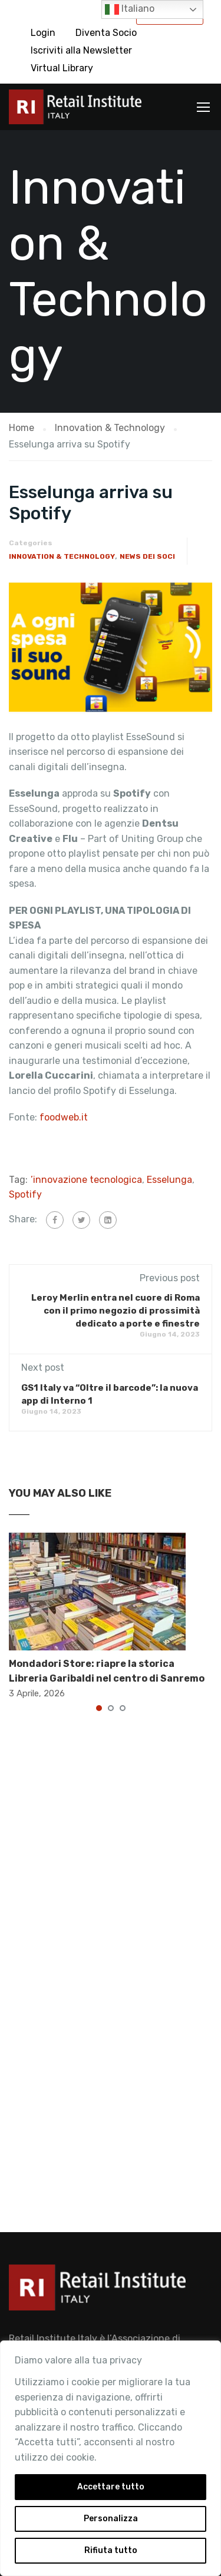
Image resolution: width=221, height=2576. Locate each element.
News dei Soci (147, 556)
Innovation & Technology (62, 556)
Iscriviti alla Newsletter (81, 50)
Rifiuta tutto (110, 2550)
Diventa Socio (106, 32)
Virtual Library (62, 68)
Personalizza (111, 2519)
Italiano (129, 9)
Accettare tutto (110, 2487)
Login (43, 32)
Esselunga (169, 1179)
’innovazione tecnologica (86, 1179)
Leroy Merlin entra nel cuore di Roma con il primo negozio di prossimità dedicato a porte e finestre (115, 1310)
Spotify (25, 1194)
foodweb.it (62, 1117)
